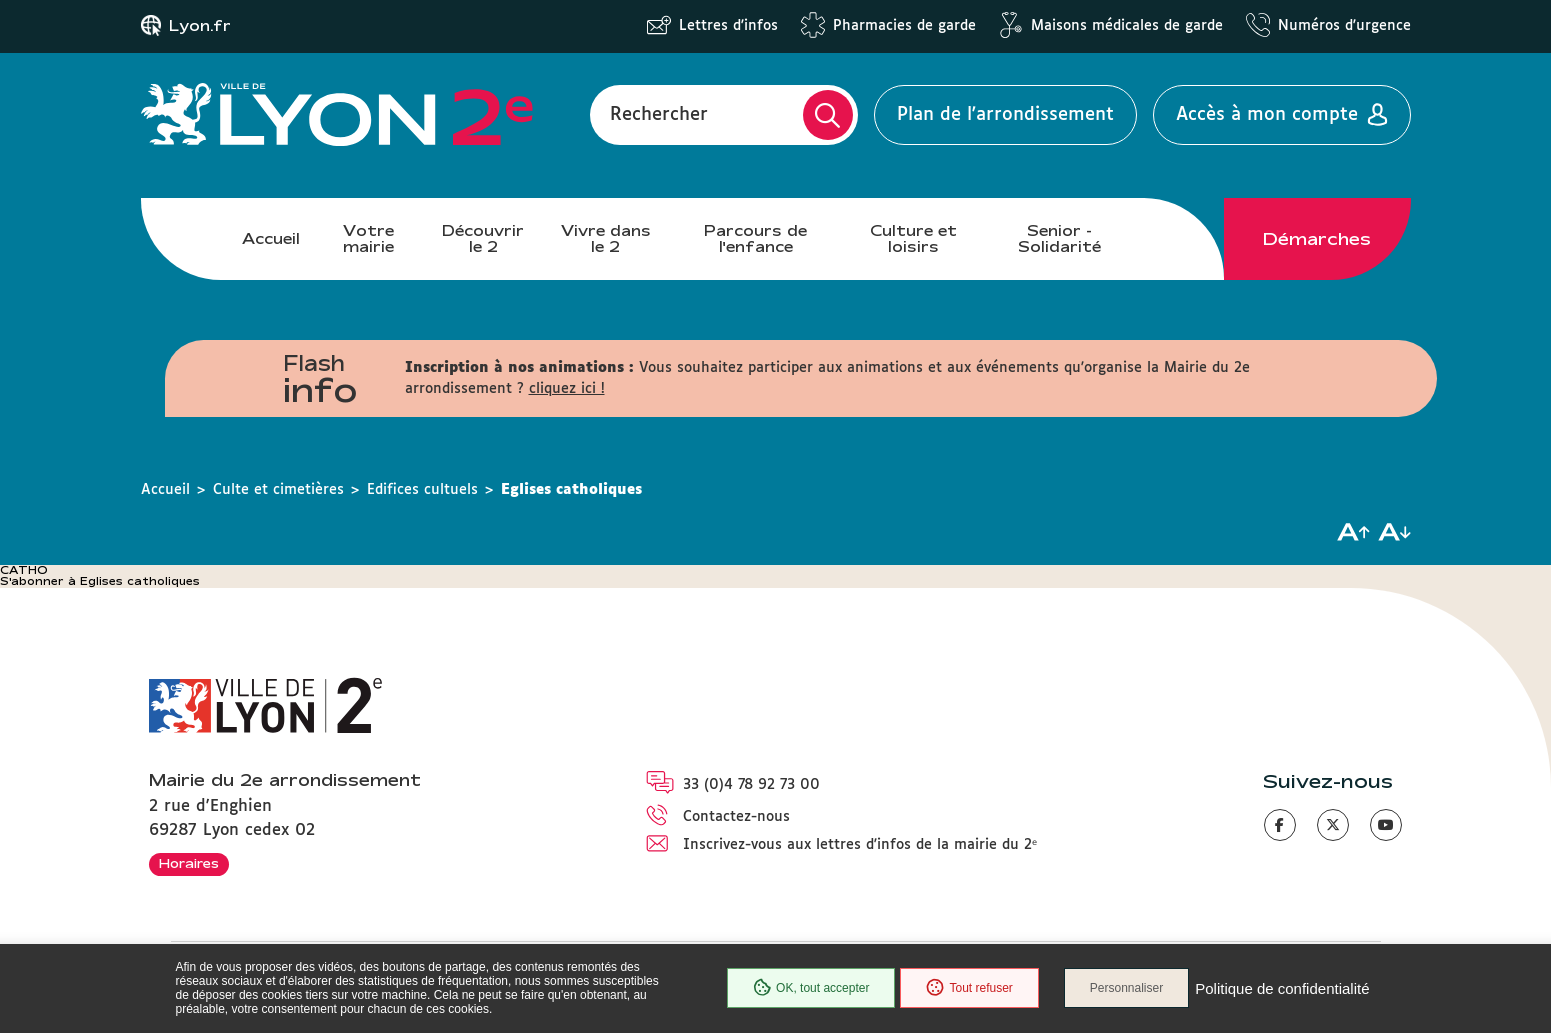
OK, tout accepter (811, 988)
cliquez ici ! (567, 389)
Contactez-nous (736, 817)
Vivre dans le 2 (606, 238)
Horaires (189, 863)
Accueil (271, 238)
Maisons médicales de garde (1127, 26)
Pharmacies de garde (904, 26)
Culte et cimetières (278, 490)
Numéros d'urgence (1344, 26)
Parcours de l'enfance (755, 238)
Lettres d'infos (728, 26)
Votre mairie (368, 238)
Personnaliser (1126, 988)
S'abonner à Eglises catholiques (100, 581)
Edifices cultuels (422, 490)
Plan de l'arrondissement (1005, 115)
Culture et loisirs (913, 238)
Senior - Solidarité (1059, 238)
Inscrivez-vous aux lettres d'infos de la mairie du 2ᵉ (860, 845)
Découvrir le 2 (483, 238)
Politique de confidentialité (1282, 988)
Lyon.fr (200, 26)
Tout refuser (969, 988)
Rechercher (659, 115)
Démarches (1317, 239)
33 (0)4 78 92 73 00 (751, 785)
